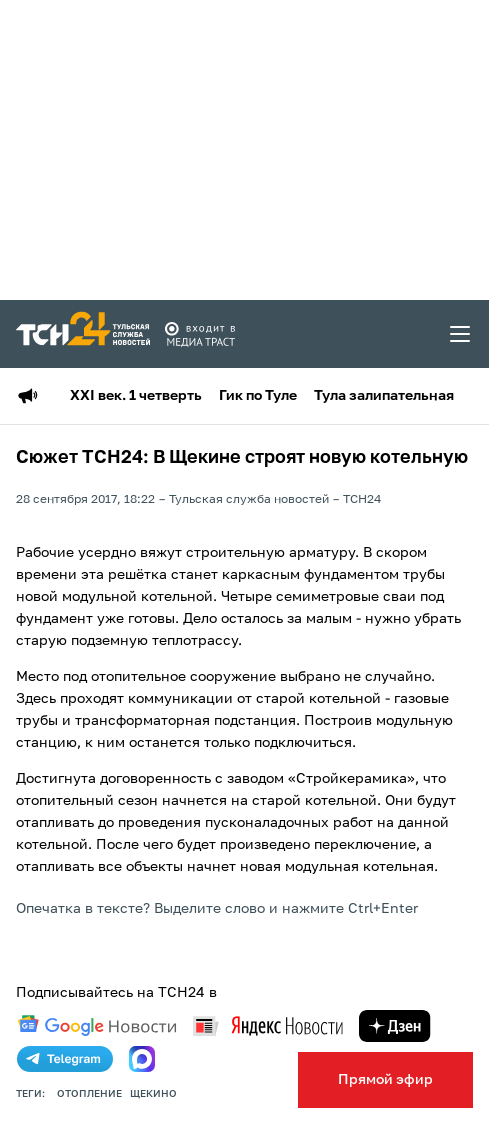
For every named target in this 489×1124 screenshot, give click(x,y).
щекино (153, 1094)
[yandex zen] (395, 1026)
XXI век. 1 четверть (136, 396)
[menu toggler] (461, 334)
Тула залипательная (384, 396)
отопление (89, 1094)
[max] (142, 1059)
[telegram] (65, 1059)
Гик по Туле (258, 396)
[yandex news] (268, 1025)
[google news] (97, 1026)
